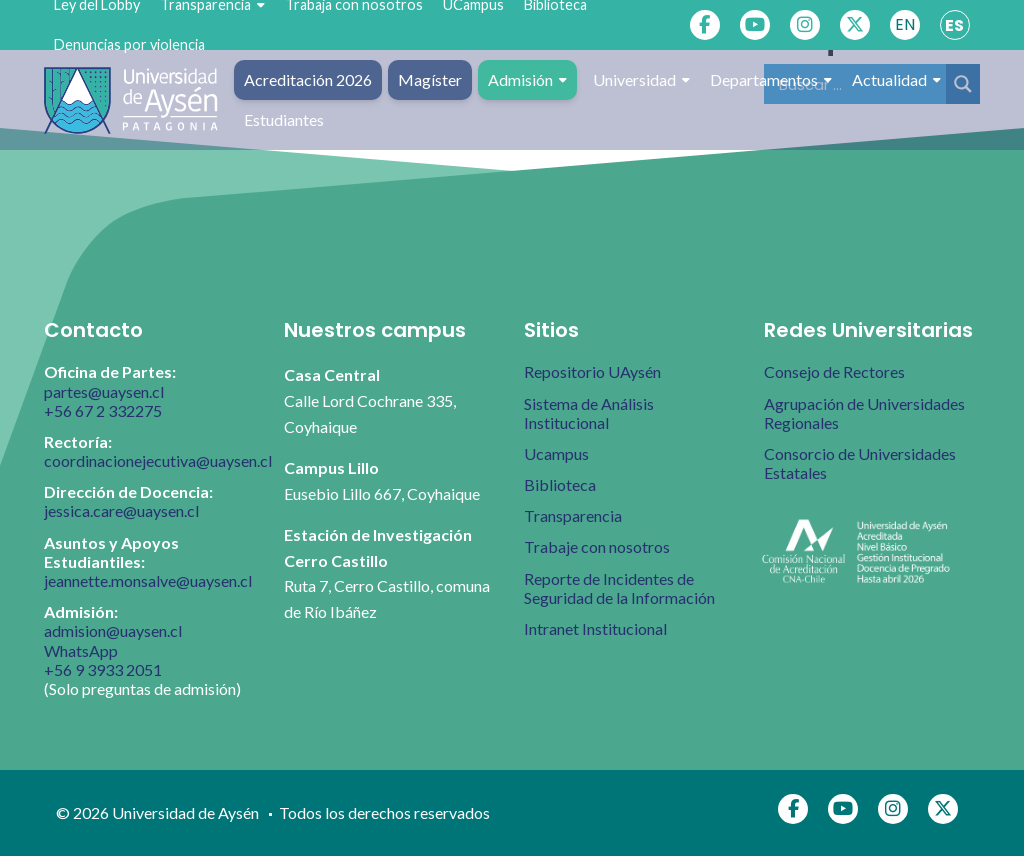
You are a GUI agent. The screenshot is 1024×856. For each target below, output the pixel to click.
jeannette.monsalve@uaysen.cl (148, 580)
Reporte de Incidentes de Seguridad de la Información (619, 588)
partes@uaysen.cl (104, 391)
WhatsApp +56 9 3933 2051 (103, 660)
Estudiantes (284, 119)
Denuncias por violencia (129, 44)
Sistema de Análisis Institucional (589, 413)
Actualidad (896, 80)
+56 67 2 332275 (103, 410)
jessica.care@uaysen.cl (121, 510)
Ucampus (556, 453)
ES (954, 25)
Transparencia (573, 515)
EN (905, 24)
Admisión (527, 80)
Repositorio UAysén (592, 371)
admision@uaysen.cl (113, 630)
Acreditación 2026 (308, 79)
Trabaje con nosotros (597, 546)
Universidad (641, 80)
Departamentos (771, 80)
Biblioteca (560, 484)
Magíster (430, 79)
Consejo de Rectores (834, 371)
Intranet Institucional (595, 628)
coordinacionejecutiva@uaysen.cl (158, 460)
